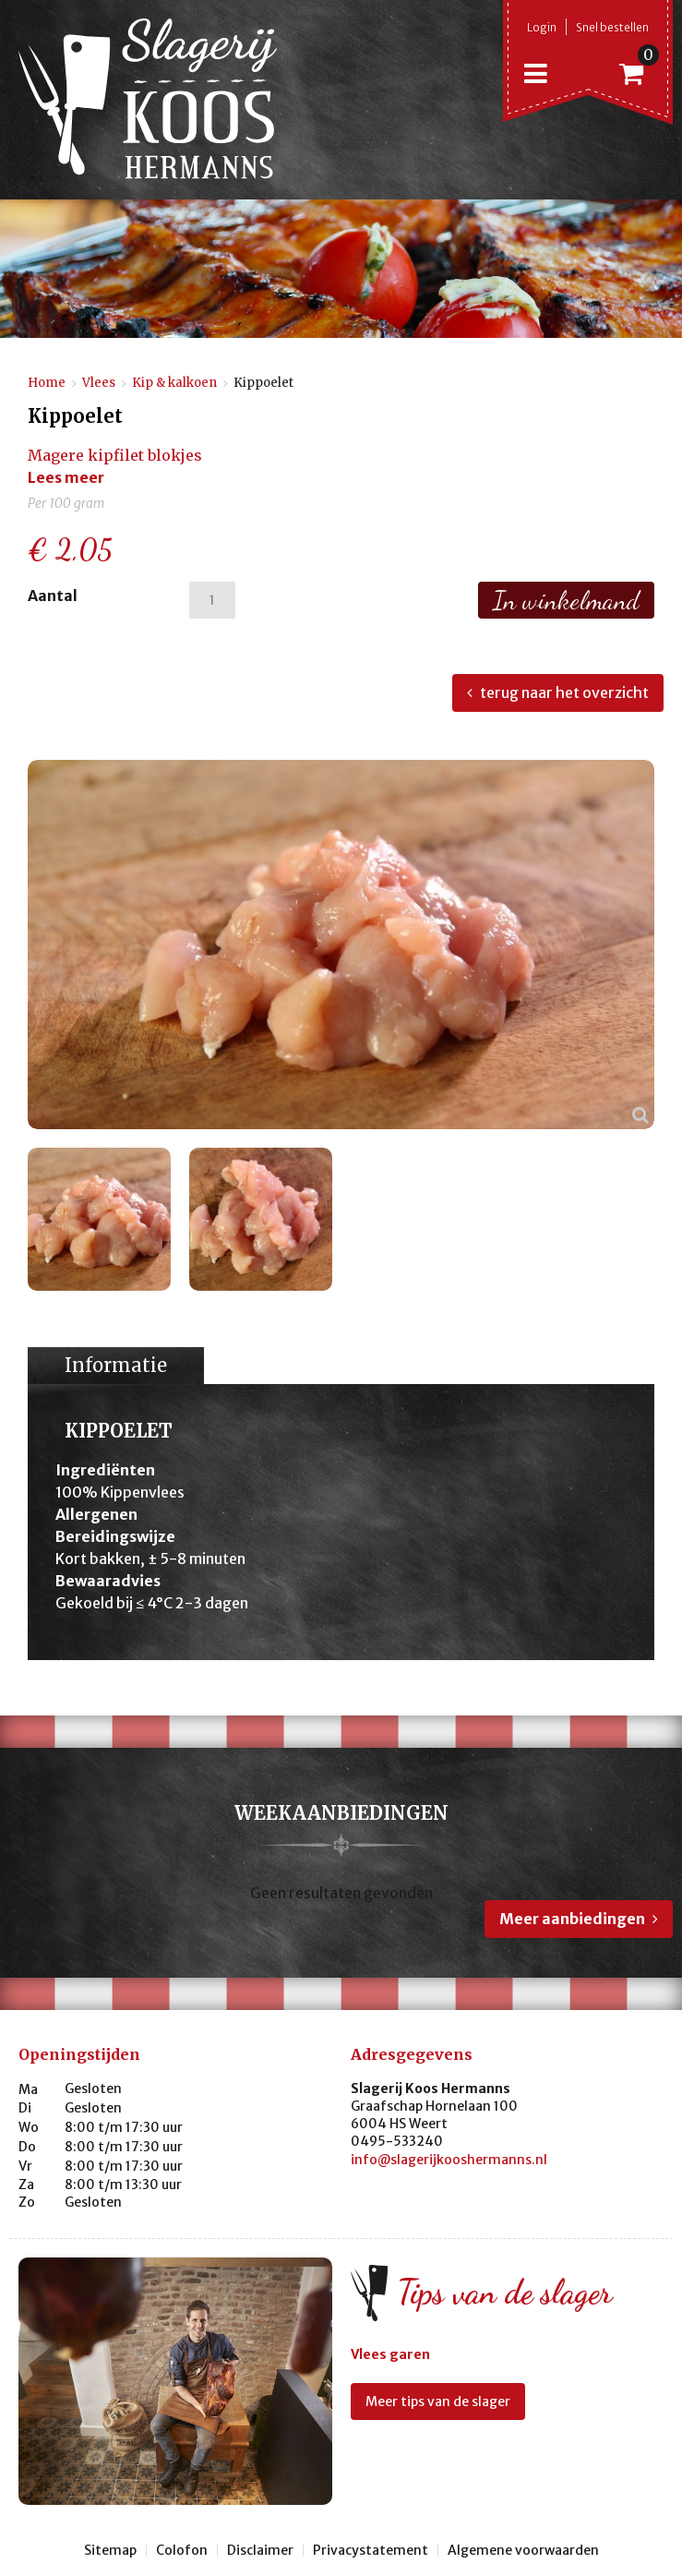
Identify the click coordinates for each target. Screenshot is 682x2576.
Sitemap (110, 2550)
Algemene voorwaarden (523, 2550)
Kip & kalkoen (174, 383)
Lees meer (66, 477)
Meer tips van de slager (437, 2401)
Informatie (116, 1365)
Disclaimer (260, 2550)
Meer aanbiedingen (572, 1918)
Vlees (98, 383)
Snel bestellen (612, 27)
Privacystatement (370, 2550)
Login (541, 27)
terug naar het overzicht (564, 692)
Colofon (182, 2550)
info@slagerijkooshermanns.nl (449, 2159)
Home (47, 383)
